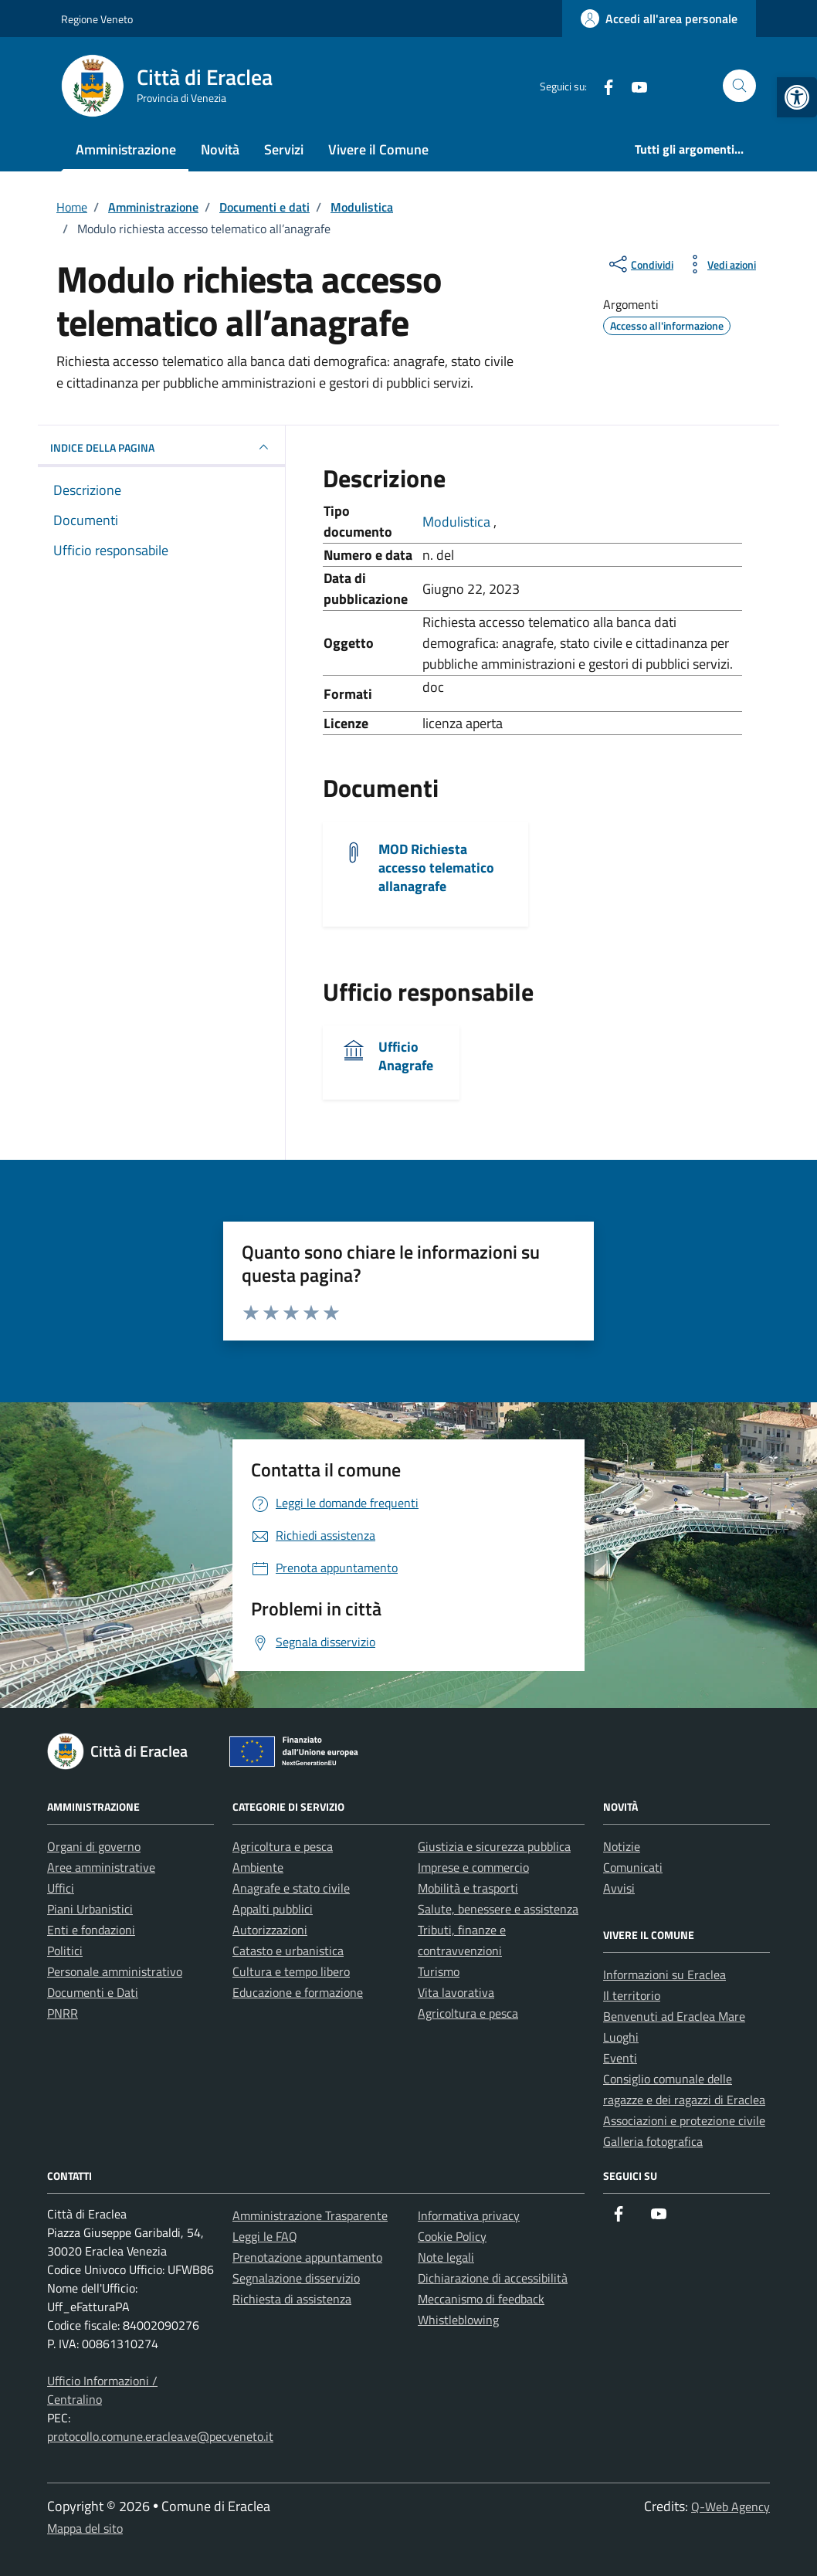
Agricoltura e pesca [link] (282, 1846)
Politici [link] (65, 1950)
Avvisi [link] (619, 1888)
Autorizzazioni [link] (269, 1929)
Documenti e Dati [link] (92, 1992)
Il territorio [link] (631, 1995)
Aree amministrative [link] (101, 1867)
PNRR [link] (62, 2013)
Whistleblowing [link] (458, 2319)
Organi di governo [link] (94, 1846)
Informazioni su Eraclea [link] (664, 1974)
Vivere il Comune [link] (378, 149)
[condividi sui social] (639, 264)
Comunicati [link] (633, 1867)
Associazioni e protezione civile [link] (684, 2120)
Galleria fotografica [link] (653, 2141)
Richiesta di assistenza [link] (291, 2299)
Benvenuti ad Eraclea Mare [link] (674, 2016)
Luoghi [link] (621, 2037)
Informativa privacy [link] (469, 2215)
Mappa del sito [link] (85, 2528)
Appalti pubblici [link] (272, 1909)
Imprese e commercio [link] (473, 1867)
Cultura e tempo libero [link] (291, 1971)
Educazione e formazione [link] (297, 1992)
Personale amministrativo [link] (114, 1971)
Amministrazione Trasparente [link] (310, 2215)
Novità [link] (220, 149)
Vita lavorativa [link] (456, 1992)
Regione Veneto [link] (97, 19)
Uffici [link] (60, 1888)
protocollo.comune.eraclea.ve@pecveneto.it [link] (160, 2436)
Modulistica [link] (457, 521)
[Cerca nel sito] (739, 86)
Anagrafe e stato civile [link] (291, 1888)
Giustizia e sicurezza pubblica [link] (494, 1846)
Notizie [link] (621, 1846)
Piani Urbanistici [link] (90, 1909)
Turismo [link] (438, 1971)
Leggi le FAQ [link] (264, 2236)
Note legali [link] (446, 2257)
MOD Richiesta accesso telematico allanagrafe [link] (436, 868)
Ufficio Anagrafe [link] (405, 1056)
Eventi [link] (620, 2058)
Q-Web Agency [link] (730, 2506)
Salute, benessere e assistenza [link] (498, 1909)
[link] (797, 97)
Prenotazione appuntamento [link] (307, 2257)
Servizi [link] (283, 149)
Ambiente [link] (257, 1867)
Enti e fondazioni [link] (91, 1929)
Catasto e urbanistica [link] (288, 1950)
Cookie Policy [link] (452, 2236)
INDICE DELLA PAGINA (161, 447)
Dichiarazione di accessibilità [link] (493, 2278)
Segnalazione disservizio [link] (296, 2278)
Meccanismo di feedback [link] (481, 2299)
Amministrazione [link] (126, 149)
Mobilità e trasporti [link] (468, 1888)
